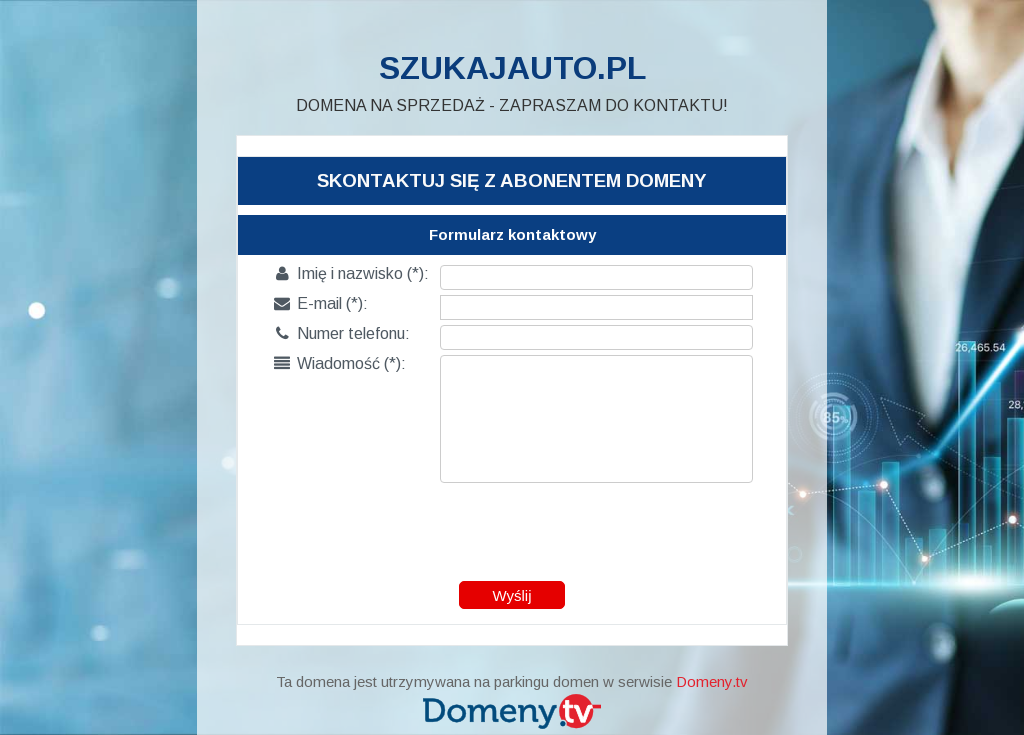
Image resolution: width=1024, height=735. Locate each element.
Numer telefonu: (342, 333)
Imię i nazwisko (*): (351, 273)
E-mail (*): (321, 303)
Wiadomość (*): (340, 363)
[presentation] (513, 527)
